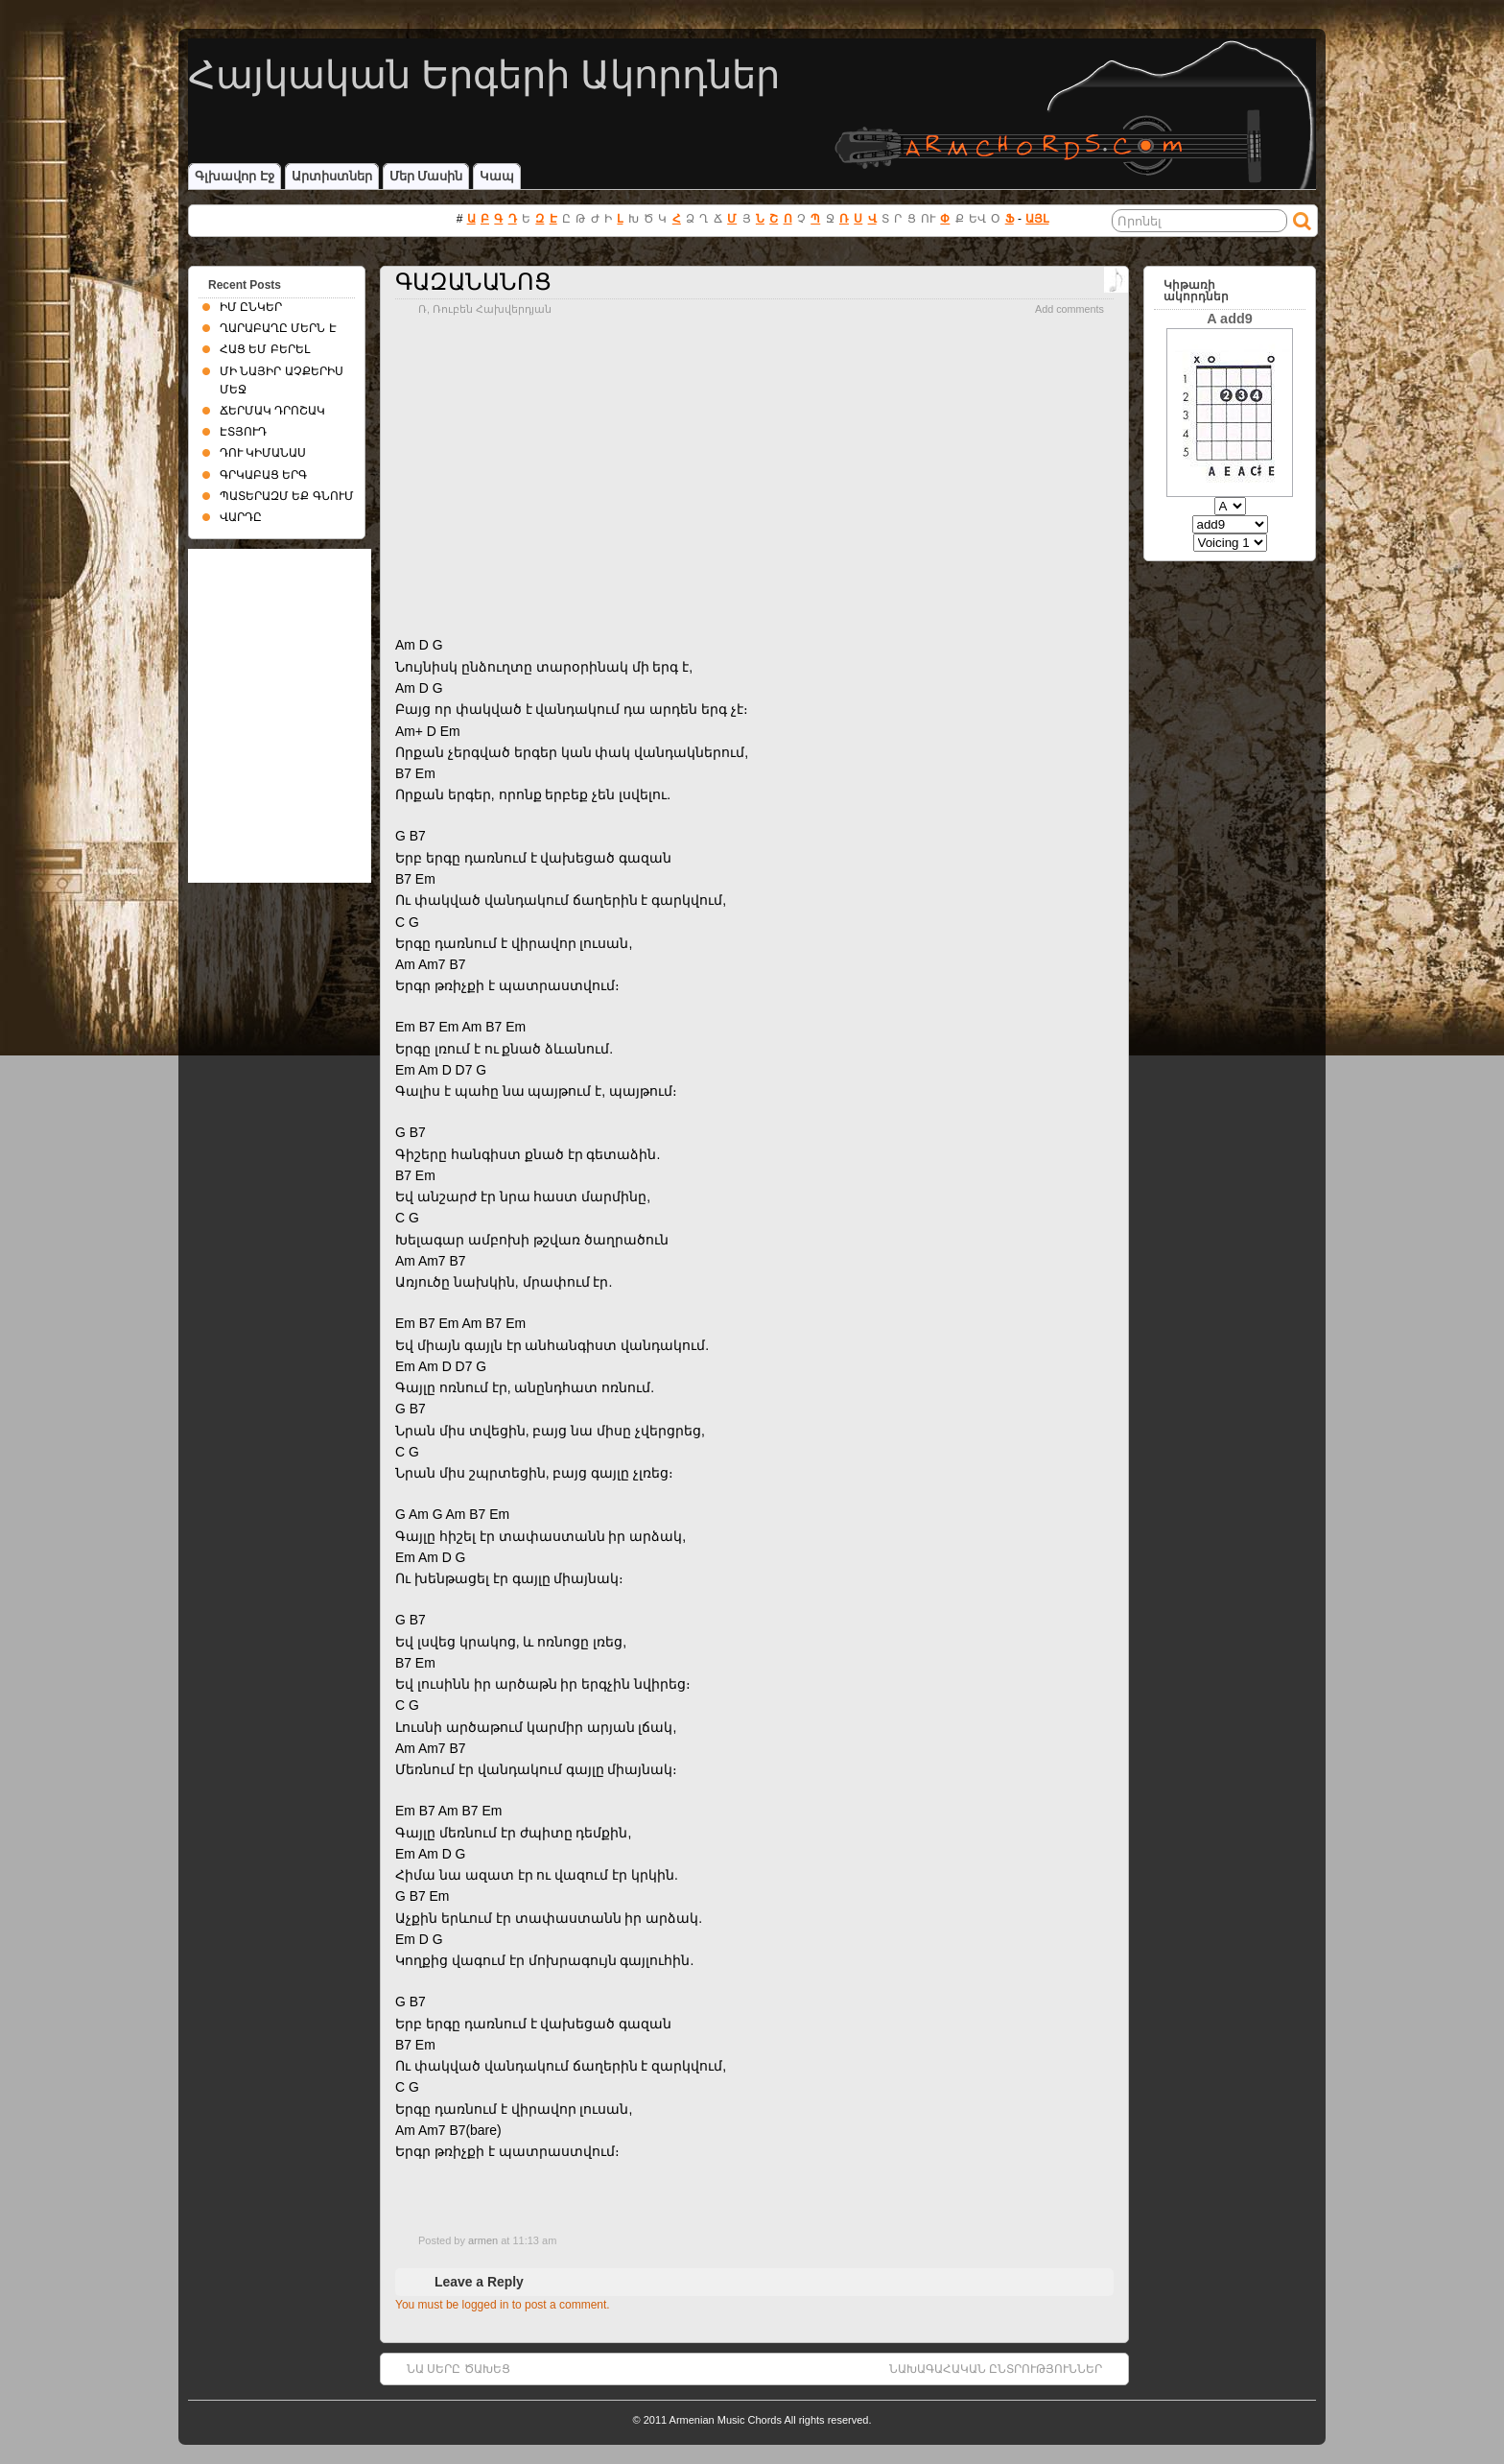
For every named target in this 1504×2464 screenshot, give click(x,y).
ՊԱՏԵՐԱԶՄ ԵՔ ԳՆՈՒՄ (287, 496)
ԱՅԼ (1036, 218)
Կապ (497, 176)
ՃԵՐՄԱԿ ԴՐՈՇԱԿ (272, 410)
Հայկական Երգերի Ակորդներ (484, 75)
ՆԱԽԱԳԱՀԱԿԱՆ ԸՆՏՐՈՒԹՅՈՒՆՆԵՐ (995, 2369)
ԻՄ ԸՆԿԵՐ (251, 307)
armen (483, 2240)
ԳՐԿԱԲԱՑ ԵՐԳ (263, 475)
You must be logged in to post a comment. (502, 2304)
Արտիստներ (332, 176)
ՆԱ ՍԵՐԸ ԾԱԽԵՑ (458, 2369)
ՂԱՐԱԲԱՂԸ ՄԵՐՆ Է (278, 328)
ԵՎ (977, 218)
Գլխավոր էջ (234, 176)
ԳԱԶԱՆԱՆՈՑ (473, 282)
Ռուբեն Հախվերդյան (492, 309)
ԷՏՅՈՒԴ (243, 431)
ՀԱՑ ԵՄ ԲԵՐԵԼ (265, 349)
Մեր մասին (426, 176)
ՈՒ (928, 218)
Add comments (1069, 309)
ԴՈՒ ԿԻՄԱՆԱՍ (263, 453)
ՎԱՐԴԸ (241, 517)
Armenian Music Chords (726, 2420)
